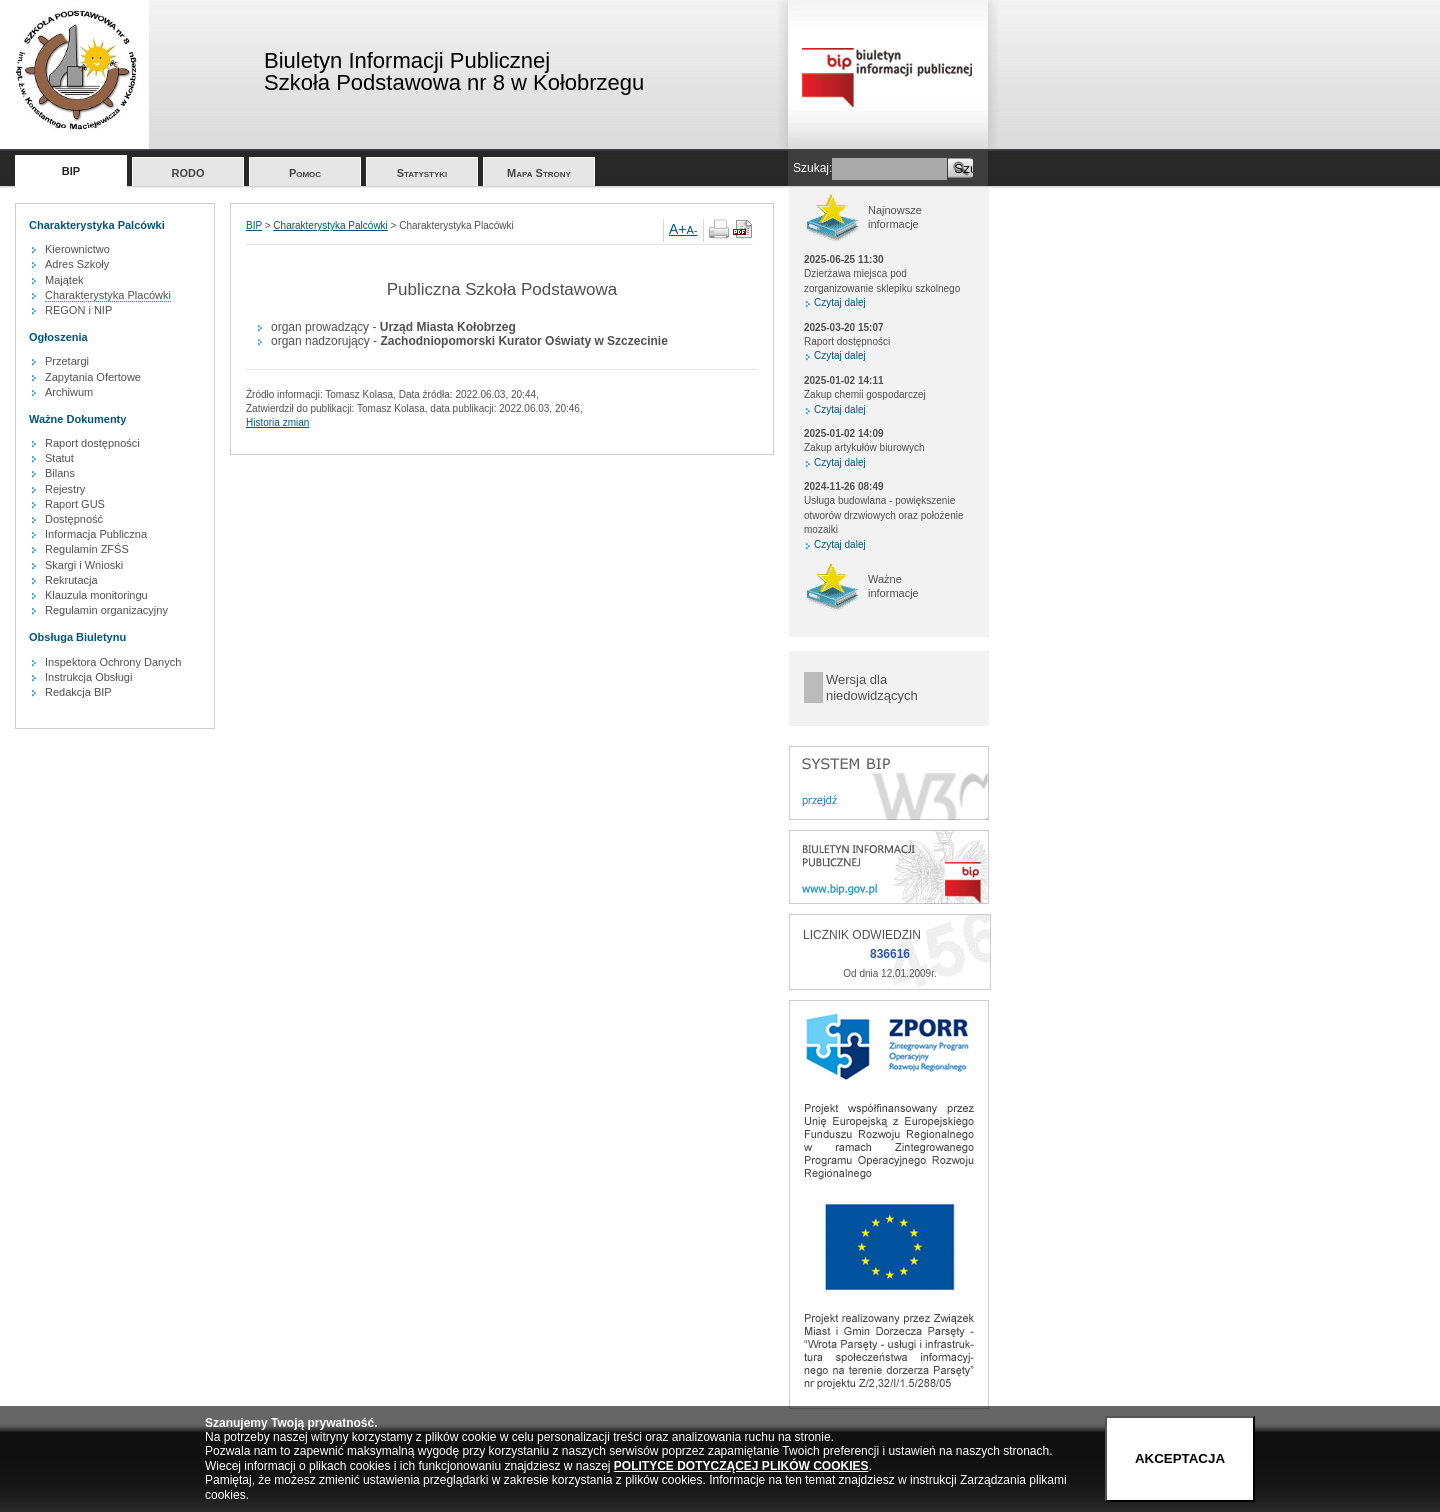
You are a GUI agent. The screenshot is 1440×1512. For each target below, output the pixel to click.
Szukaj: (812, 168)
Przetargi (67, 361)
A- (692, 230)
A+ (678, 229)
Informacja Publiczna (96, 534)
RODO (188, 173)
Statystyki (422, 173)
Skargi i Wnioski (84, 565)
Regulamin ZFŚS (87, 549)
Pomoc (305, 173)
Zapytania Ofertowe (93, 377)
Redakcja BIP (78, 692)
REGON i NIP (78, 310)
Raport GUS (75, 504)
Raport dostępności (92, 443)
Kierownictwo (77, 249)
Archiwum (69, 392)
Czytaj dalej (840, 302)
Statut (59, 458)
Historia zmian (277, 422)
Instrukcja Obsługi (88, 677)
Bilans (60, 473)
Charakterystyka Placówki (108, 295)
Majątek (64, 280)
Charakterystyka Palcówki (330, 225)
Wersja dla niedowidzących (872, 687)
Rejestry (65, 489)
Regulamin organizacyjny (106, 610)
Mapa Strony (539, 173)
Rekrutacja (71, 580)
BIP (71, 171)
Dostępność (74, 519)
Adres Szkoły (77, 264)
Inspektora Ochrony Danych (113, 662)
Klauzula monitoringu (96, 595)
